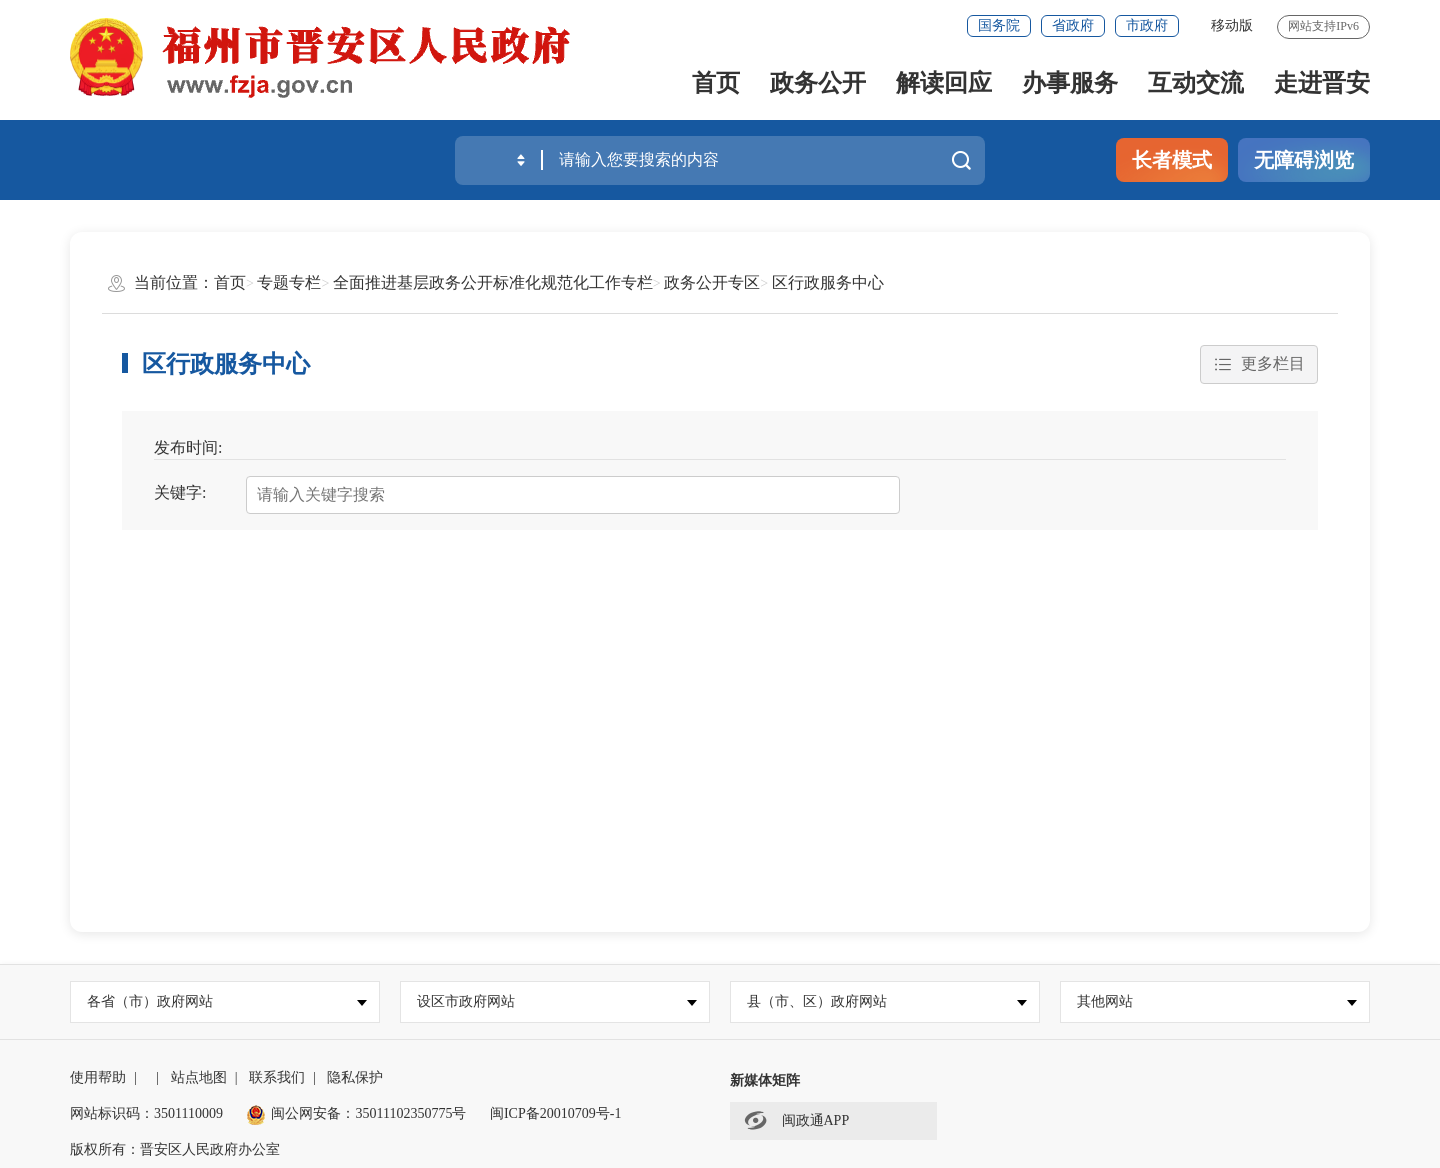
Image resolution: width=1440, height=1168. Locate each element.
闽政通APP (796, 1120)
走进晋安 (1322, 83)
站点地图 (199, 1077)
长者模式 (1172, 160)
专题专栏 (289, 282)
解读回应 (944, 83)
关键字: (180, 492)
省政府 (1073, 25)
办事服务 (1070, 83)
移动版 (1232, 25)
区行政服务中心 (828, 282)
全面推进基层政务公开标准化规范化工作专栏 (493, 282)
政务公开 (818, 83)
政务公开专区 (712, 282)
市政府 (1147, 25)
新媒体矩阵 (765, 1080)
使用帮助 (98, 1077)
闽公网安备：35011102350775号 (356, 1113)
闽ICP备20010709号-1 (555, 1113)
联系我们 (277, 1077)
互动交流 (1196, 83)
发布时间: (188, 447)
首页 (716, 83)
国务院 (999, 25)
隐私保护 (355, 1077)
